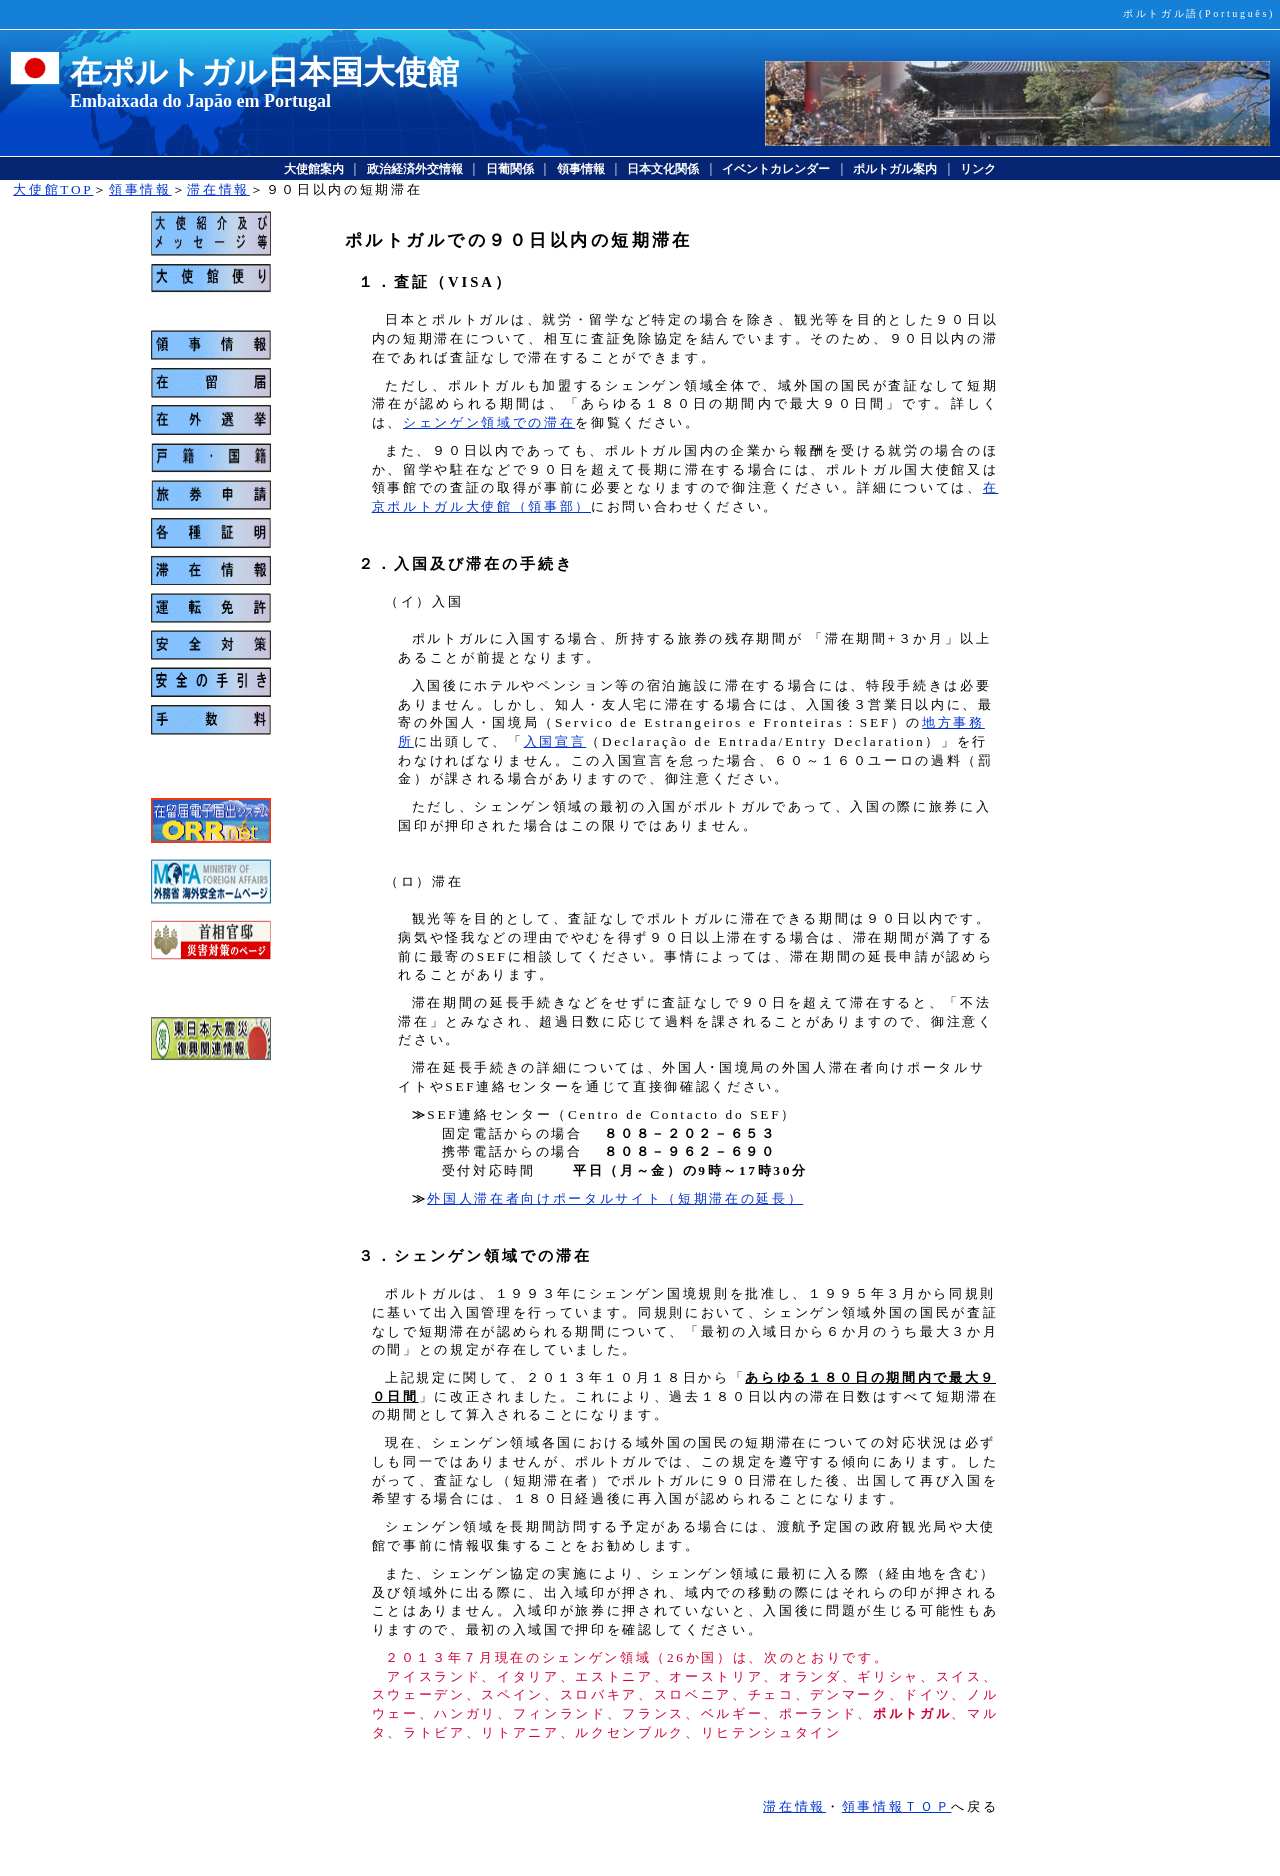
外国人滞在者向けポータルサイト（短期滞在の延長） (615, 1198)
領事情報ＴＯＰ (897, 1806)
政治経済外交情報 (415, 169)
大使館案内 (314, 169)
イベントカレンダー (776, 169)
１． (376, 282)
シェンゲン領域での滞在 (489, 422)
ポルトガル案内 (895, 169)
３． (376, 1256)
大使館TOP (53, 189)
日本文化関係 (663, 169)
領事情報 (581, 169)
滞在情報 (218, 189)
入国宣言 (555, 741)
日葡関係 (510, 169)
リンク (978, 169)
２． (376, 564)
